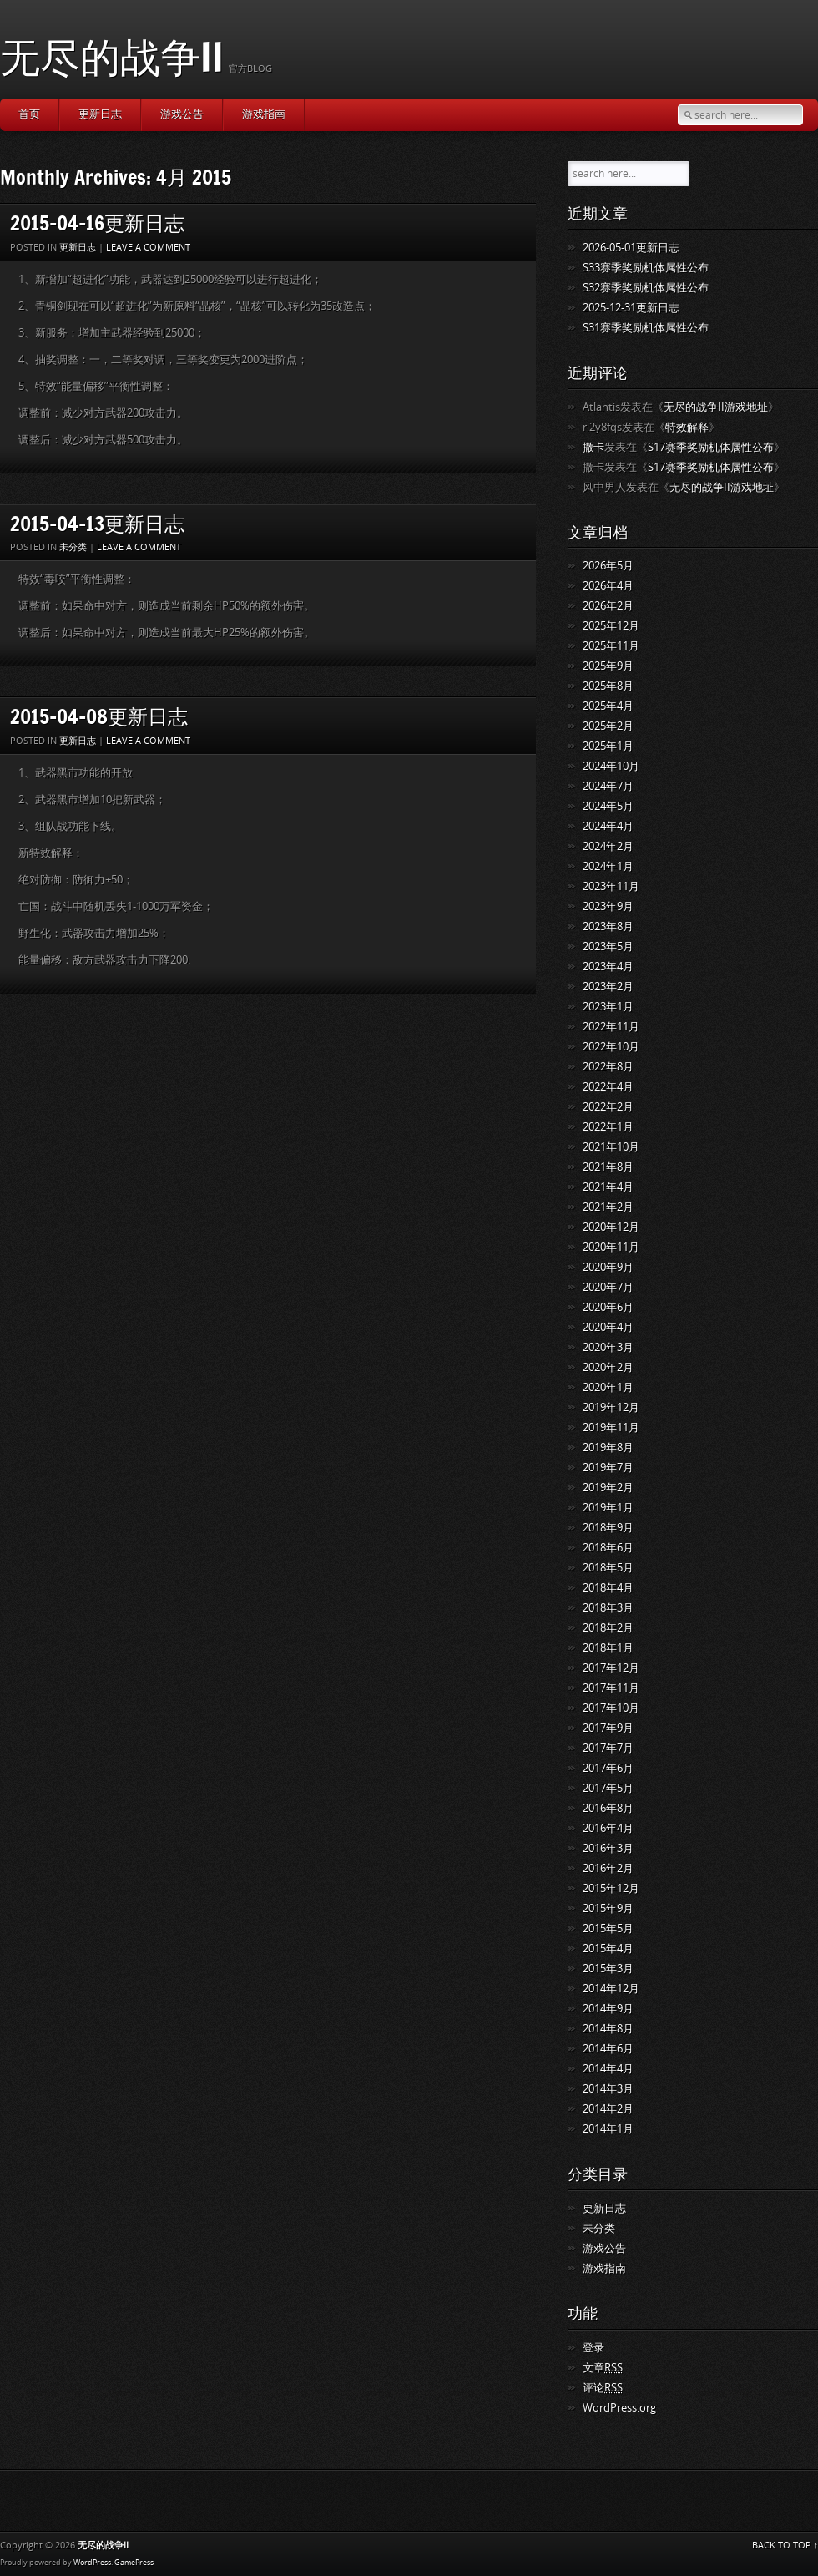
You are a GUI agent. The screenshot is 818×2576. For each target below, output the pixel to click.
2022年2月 (608, 1107)
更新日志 (100, 114)
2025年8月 (608, 686)
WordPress (92, 2562)
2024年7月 (608, 786)
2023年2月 (608, 986)
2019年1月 (608, 1507)
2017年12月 (611, 1668)
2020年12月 (611, 1227)
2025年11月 (611, 646)
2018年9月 (608, 1527)
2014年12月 (611, 1988)
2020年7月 (608, 1287)
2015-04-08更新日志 (99, 716)
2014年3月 (608, 2089)
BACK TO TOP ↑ (785, 2545)
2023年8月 (608, 926)
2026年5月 (608, 565)
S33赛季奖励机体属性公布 (646, 267)
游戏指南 (263, 114)
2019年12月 (611, 1407)
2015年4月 (608, 1948)
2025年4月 (608, 706)
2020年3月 (608, 1347)
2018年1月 (608, 1648)
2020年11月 (611, 1247)
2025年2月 (608, 726)
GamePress (134, 2562)
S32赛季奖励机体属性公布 (646, 287)
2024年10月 (611, 766)
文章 (603, 2367)
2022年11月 (611, 1026)
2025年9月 (608, 666)
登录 (593, 2347)
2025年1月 (608, 746)
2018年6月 (608, 1547)
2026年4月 (608, 585)
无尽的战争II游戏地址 (716, 407)
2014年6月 (608, 2048)
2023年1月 (608, 1006)
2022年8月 (608, 1066)
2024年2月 (608, 846)
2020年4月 (608, 1327)
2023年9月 (608, 906)
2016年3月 (608, 1848)
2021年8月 (608, 1167)
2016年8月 (608, 1808)
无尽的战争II (112, 56)
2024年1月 (608, 866)
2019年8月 (608, 1447)
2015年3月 (608, 1968)
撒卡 (593, 447)
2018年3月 (608, 1608)
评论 (603, 2387)
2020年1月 (608, 1387)
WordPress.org (619, 2407)
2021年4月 (608, 1187)
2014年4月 (608, 2068)
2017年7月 (608, 1748)
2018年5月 (608, 1567)
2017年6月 (608, 1768)
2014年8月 (608, 2028)
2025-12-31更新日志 (631, 307)
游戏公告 (182, 114)
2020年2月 (608, 1367)
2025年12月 (611, 626)
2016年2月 (608, 1868)
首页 (29, 114)
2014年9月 (608, 2008)
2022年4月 (608, 1087)
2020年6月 (608, 1307)
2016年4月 (608, 1828)
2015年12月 (611, 1888)
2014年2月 (608, 2109)
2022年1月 (608, 1127)
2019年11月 (611, 1427)
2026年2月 (608, 606)
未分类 (73, 547)
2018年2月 (608, 1628)
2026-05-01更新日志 (631, 247)
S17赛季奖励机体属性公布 (711, 447)
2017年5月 (608, 1788)
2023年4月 (608, 966)
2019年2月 (608, 1487)
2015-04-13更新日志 (97, 523)
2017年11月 (611, 1688)
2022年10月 (611, 1046)
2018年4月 (608, 1588)
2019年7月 (608, 1467)
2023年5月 (608, 946)
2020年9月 (608, 1267)
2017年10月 (611, 1708)
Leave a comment (148, 247)
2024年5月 (608, 806)
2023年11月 (611, 886)
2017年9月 (608, 1728)
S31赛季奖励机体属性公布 (646, 327)
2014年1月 (608, 2129)
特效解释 (687, 427)
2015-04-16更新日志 (97, 222)
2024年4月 (608, 826)
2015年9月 (608, 1908)
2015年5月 (608, 1928)
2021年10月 (611, 1147)
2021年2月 (608, 1207)
